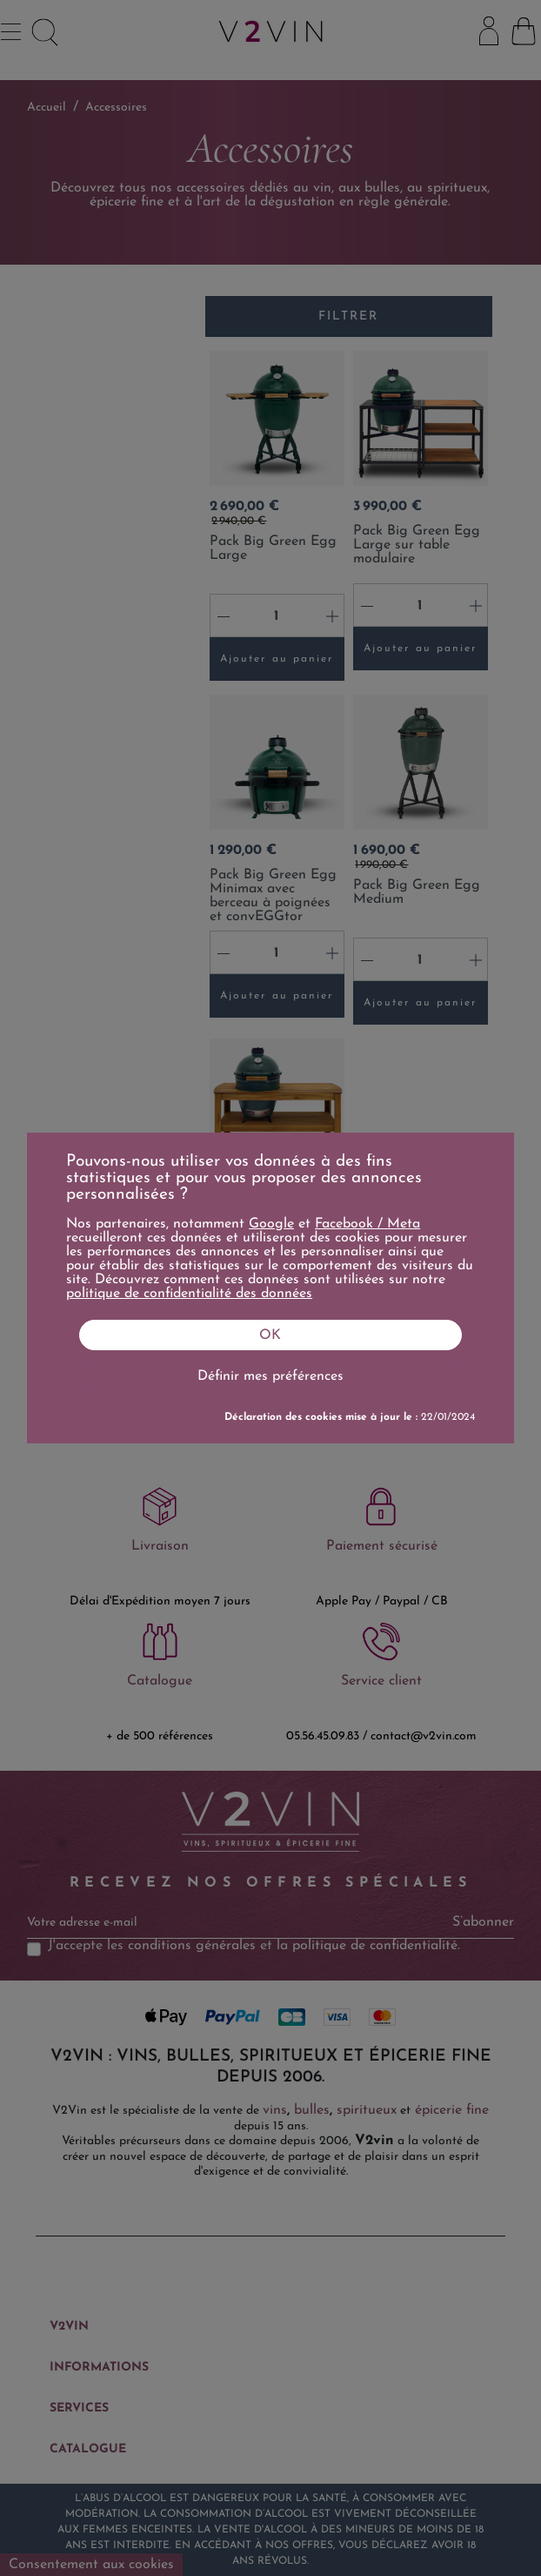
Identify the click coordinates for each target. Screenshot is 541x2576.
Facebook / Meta (367, 1224)
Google (271, 1224)
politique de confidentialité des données (189, 1294)
